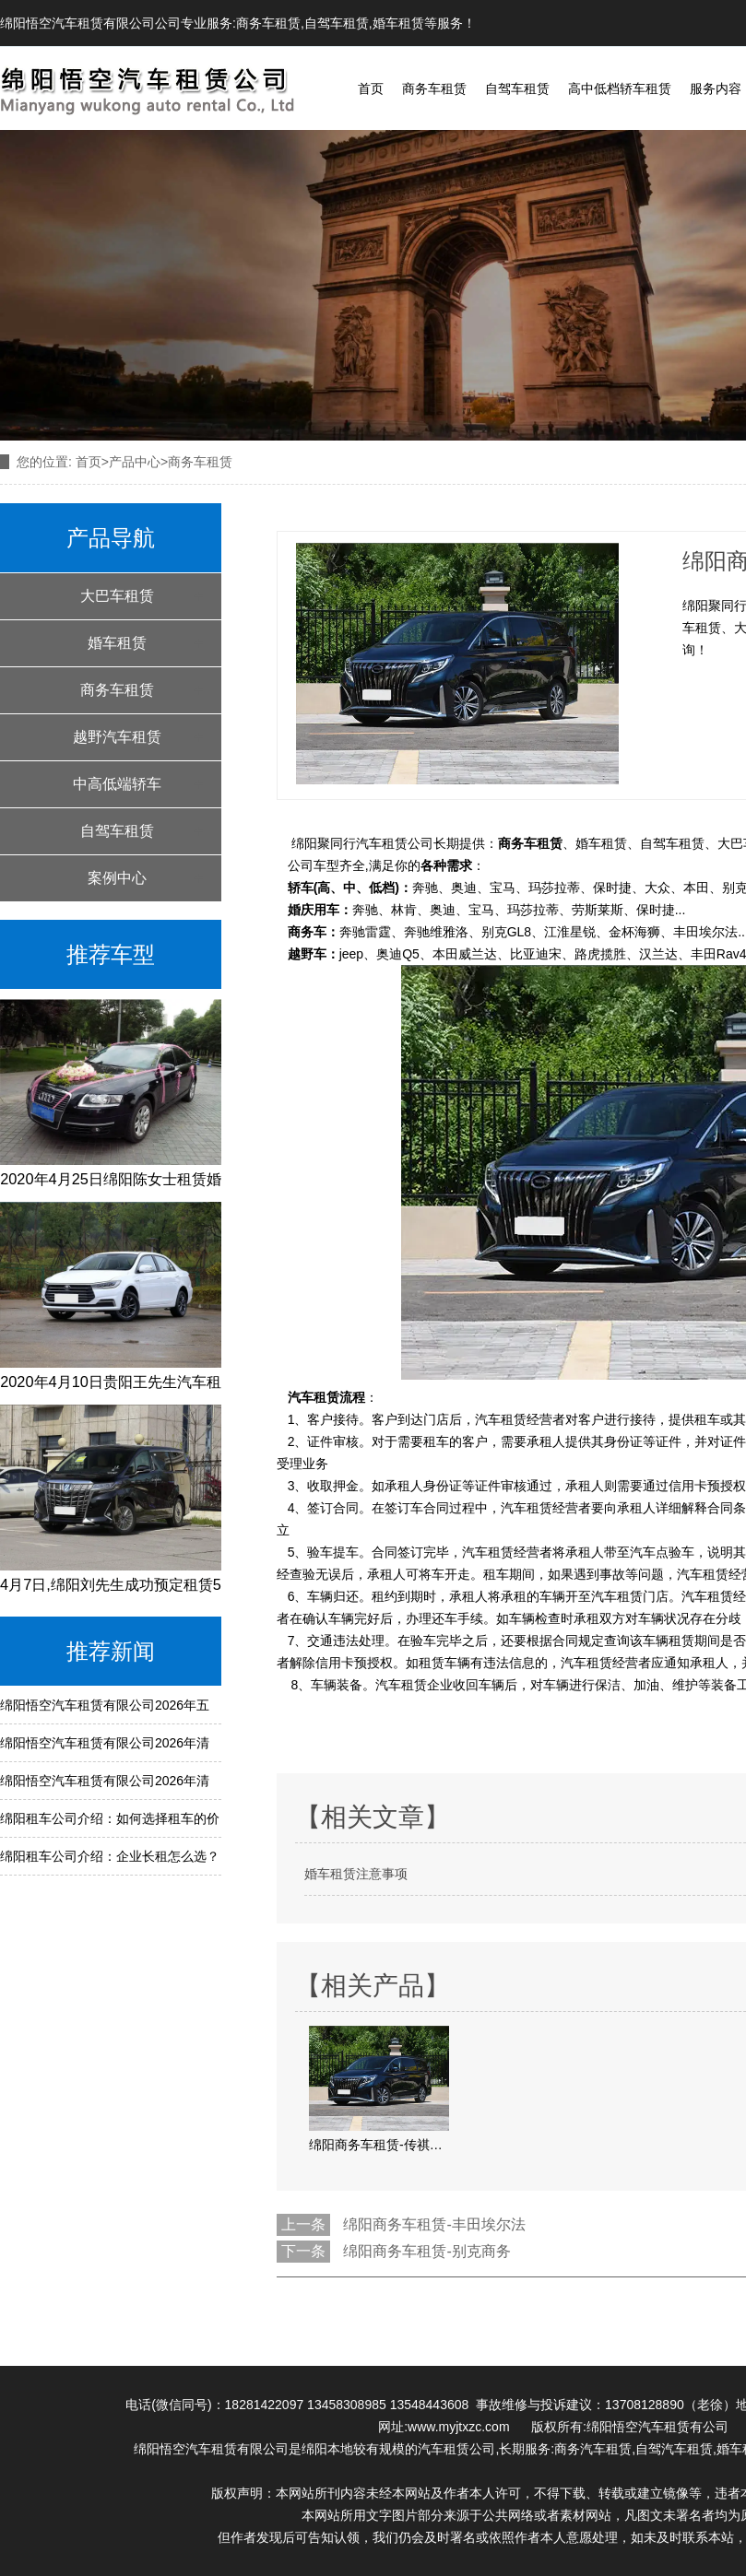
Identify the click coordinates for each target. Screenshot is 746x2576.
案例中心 (117, 878)
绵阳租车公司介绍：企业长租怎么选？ (109, 1856)
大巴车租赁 (117, 596)
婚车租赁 (398, 23)
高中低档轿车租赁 (619, 88)
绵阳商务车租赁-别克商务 (426, 2251)
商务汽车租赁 (593, 2448)
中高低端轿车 (117, 784)
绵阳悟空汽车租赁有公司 (657, 2426)
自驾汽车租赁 (674, 2448)
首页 (371, 88)
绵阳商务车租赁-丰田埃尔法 (434, 2224)
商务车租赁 (268, 23)
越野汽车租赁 (117, 737)
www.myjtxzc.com (462, 2426)
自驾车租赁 (336, 23)
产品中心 (134, 461)
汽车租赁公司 (456, 2448)
